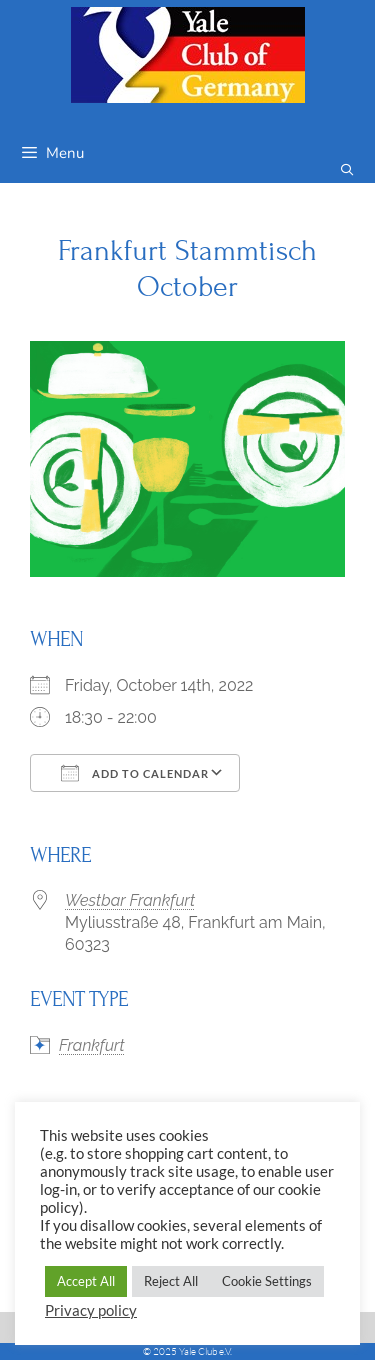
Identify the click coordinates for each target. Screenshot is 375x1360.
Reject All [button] (171, 1281)
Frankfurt (92, 1045)
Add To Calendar (135, 773)
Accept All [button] (86, 1281)
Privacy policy (91, 1310)
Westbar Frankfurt (130, 900)
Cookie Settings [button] (267, 1281)
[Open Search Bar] (347, 170)
